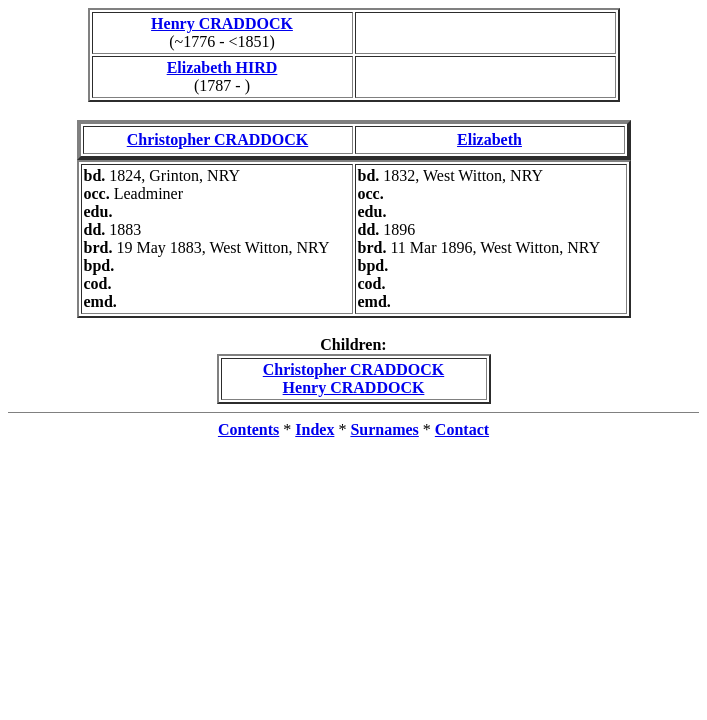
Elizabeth (489, 139)
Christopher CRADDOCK (217, 139)
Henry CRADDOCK (222, 23)
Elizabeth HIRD (222, 67)
